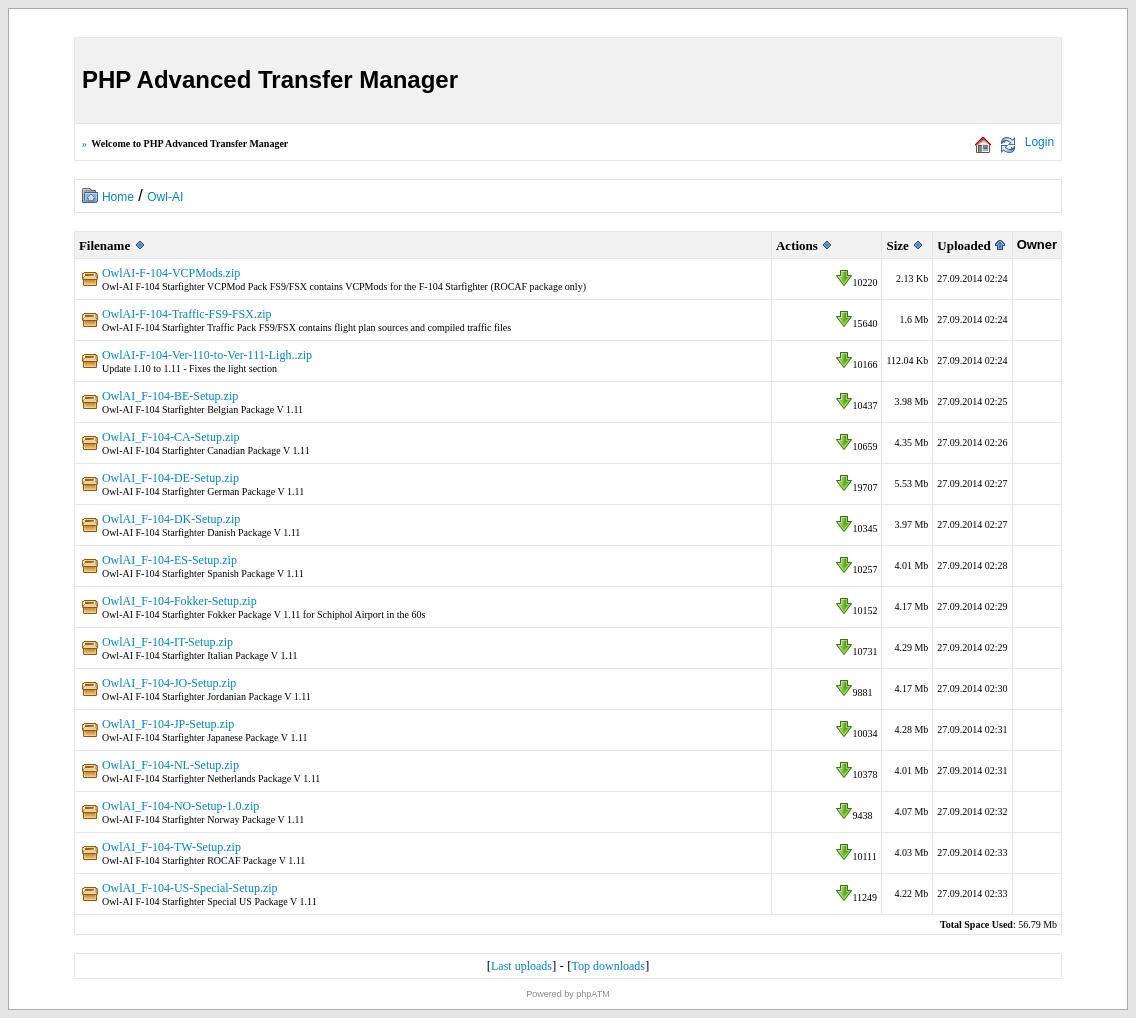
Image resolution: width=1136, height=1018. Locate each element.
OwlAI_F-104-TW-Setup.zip (171, 847)
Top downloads (609, 966)
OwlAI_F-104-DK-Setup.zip (171, 519)
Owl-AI (165, 197)
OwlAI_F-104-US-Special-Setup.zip (190, 888)
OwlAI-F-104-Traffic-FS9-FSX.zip (187, 314)
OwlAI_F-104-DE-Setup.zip (170, 478)
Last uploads (521, 966)
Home (118, 197)
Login (1039, 142)
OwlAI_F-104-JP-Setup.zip (168, 724)
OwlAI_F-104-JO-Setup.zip (169, 683)
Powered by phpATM (567, 994)
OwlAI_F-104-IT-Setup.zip (167, 642)
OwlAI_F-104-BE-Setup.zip (170, 396)
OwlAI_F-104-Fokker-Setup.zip (179, 601)
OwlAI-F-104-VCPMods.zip (171, 273)
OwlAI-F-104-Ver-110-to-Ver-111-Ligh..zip (207, 355)
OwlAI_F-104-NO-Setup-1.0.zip (180, 806)
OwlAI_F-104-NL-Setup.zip (170, 765)
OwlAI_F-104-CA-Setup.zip (171, 437)
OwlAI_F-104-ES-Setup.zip (169, 560)
